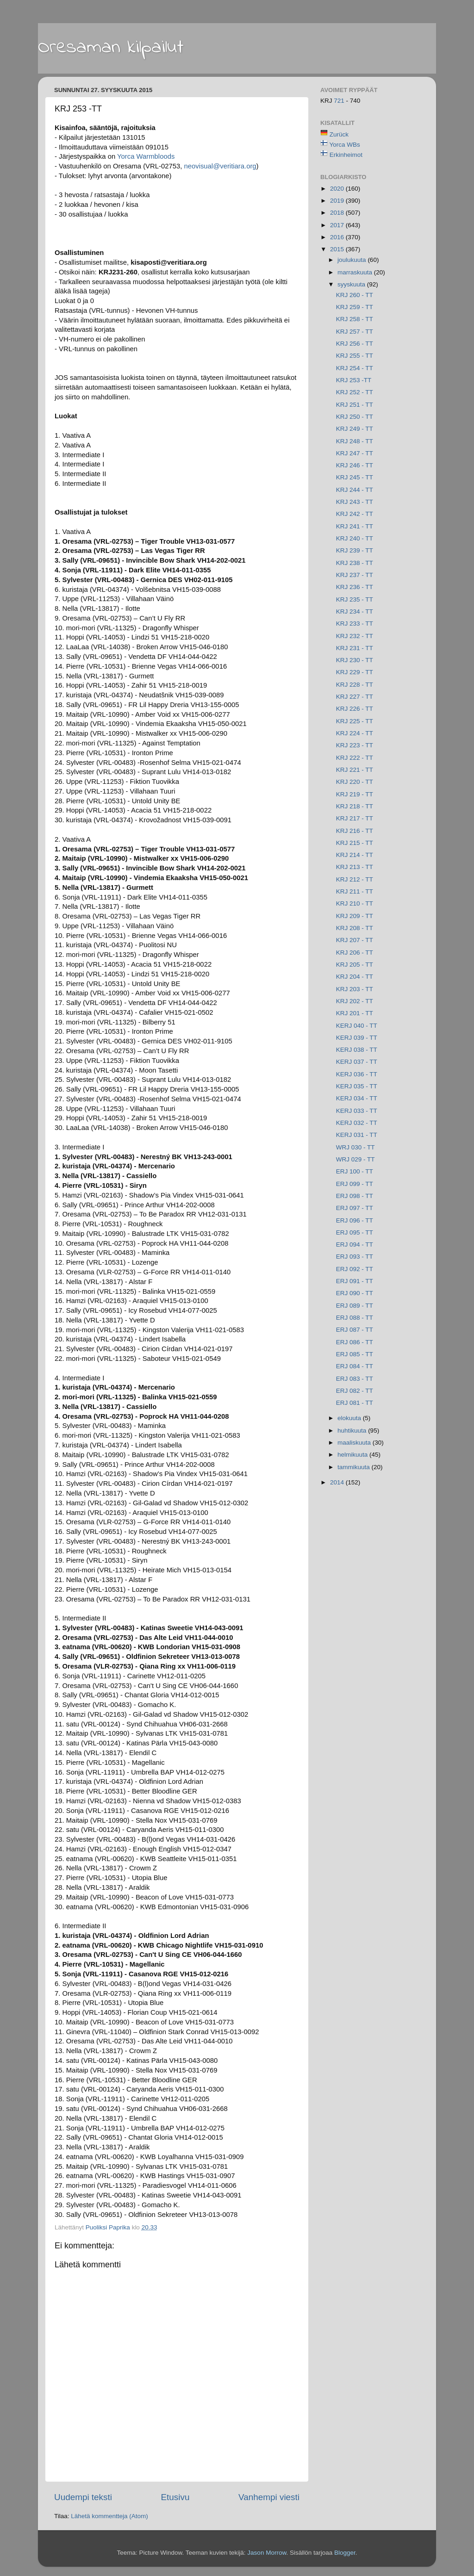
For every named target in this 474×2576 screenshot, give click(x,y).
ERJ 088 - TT (354, 1317)
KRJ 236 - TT (354, 586)
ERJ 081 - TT (354, 1402)
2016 (338, 237)
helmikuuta (353, 1454)
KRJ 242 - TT (354, 513)
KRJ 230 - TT (354, 660)
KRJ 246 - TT (354, 465)
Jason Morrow (266, 2552)
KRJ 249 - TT (354, 428)
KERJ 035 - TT (356, 1086)
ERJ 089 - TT (354, 1305)
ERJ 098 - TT (354, 1195)
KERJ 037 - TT (356, 1061)
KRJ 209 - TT (354, 915)
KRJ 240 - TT (354, 538)
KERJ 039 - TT (356, 1037)
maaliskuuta (355, 1442)
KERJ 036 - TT (356, 1074)
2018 (338, 212)
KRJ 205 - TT (354, 964)
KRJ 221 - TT (354, 769)
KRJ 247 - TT (354, 453)
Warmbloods (146, 156)
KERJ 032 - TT (356, 1122)
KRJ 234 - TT (354, 611)
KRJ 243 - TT (354, 501)
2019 (338, 200)
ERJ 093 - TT (354, 1256)
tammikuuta (354, 1467)
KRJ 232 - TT (354, 636)
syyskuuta (352, 284)
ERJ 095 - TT (354, 1232)
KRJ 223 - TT (354, 745)
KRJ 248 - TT (354, 441)
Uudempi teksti (83, 2497)
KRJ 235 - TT (354, 599)
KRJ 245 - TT (354, 477)
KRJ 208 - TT (354, 928)
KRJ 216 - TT (354, 830)
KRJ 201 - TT (354, 1013)
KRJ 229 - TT (354, 672)
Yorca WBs (345, 144)
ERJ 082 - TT (354, 1390)
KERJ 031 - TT (356, 1134)
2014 (338, 1482)
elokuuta (350, 1418)
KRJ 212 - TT (354, 879)
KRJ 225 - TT (354, 721)
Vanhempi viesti (268, 2497)
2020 (338, 188)
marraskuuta (355, 272)
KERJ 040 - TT (356, 1025)
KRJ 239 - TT (354, 550)
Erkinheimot (346, 154)
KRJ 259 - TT (354, 307)
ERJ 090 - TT (354, 1293)
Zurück (339, 134)
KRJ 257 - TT (354, 331)
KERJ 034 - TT (356, 1098)
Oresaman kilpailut (111, 47)
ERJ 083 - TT (354, 1378)
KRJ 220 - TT (354, 781)
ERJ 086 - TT (354, 1342)
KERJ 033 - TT (356, 1110)
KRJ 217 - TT (354, 818)
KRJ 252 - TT (354, 392)
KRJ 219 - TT (354, 794)
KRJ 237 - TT (354, 574)
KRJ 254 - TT (354, 368)
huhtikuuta (352, 1430)
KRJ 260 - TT (354, 295)
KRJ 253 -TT (354, 380)
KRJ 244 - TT (354, 489)
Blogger (345, 2552)
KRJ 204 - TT (354, 976)
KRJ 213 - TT (354, 866)
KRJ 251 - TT (354, 404)
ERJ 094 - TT (354, 1244)
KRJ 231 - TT (354, 648)
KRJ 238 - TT (354, 562)
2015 (338, 249)
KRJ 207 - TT (354, 940)
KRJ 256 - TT (354, 343)
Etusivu (175, 2497)
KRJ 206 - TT (354, 952)
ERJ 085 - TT (354, 1354)
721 (340, 100)
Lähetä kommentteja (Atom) (109, 2516)
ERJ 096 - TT (354, 1220)
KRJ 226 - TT (354, 708)
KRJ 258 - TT (354, 319)
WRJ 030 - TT (355, 1147)
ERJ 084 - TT (354, 1366)
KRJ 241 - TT (354, 526)
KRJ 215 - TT (354, 842)
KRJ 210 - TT (354, 903)
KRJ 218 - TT (354, 806)
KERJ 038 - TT (356, 1049)
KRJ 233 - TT (354, 623)
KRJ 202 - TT (354, 1001)
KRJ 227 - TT (354, 696)
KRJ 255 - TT (354, 355)
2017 (338, 225)
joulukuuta (352, 259)
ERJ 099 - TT (354, 1183)
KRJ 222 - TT (354, 757)
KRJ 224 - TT (354, 733)
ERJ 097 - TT (354, 1207)
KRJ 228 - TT (354, 684)
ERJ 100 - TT (354, 1171)
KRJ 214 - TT (354, 854)
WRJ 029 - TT (355, 1159)
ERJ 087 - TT (354, 1329)
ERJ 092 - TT (354, 1269)
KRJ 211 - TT (354, 891)
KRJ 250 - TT (354, 416)
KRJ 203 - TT (354, 989)
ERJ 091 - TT (354, 1281)
